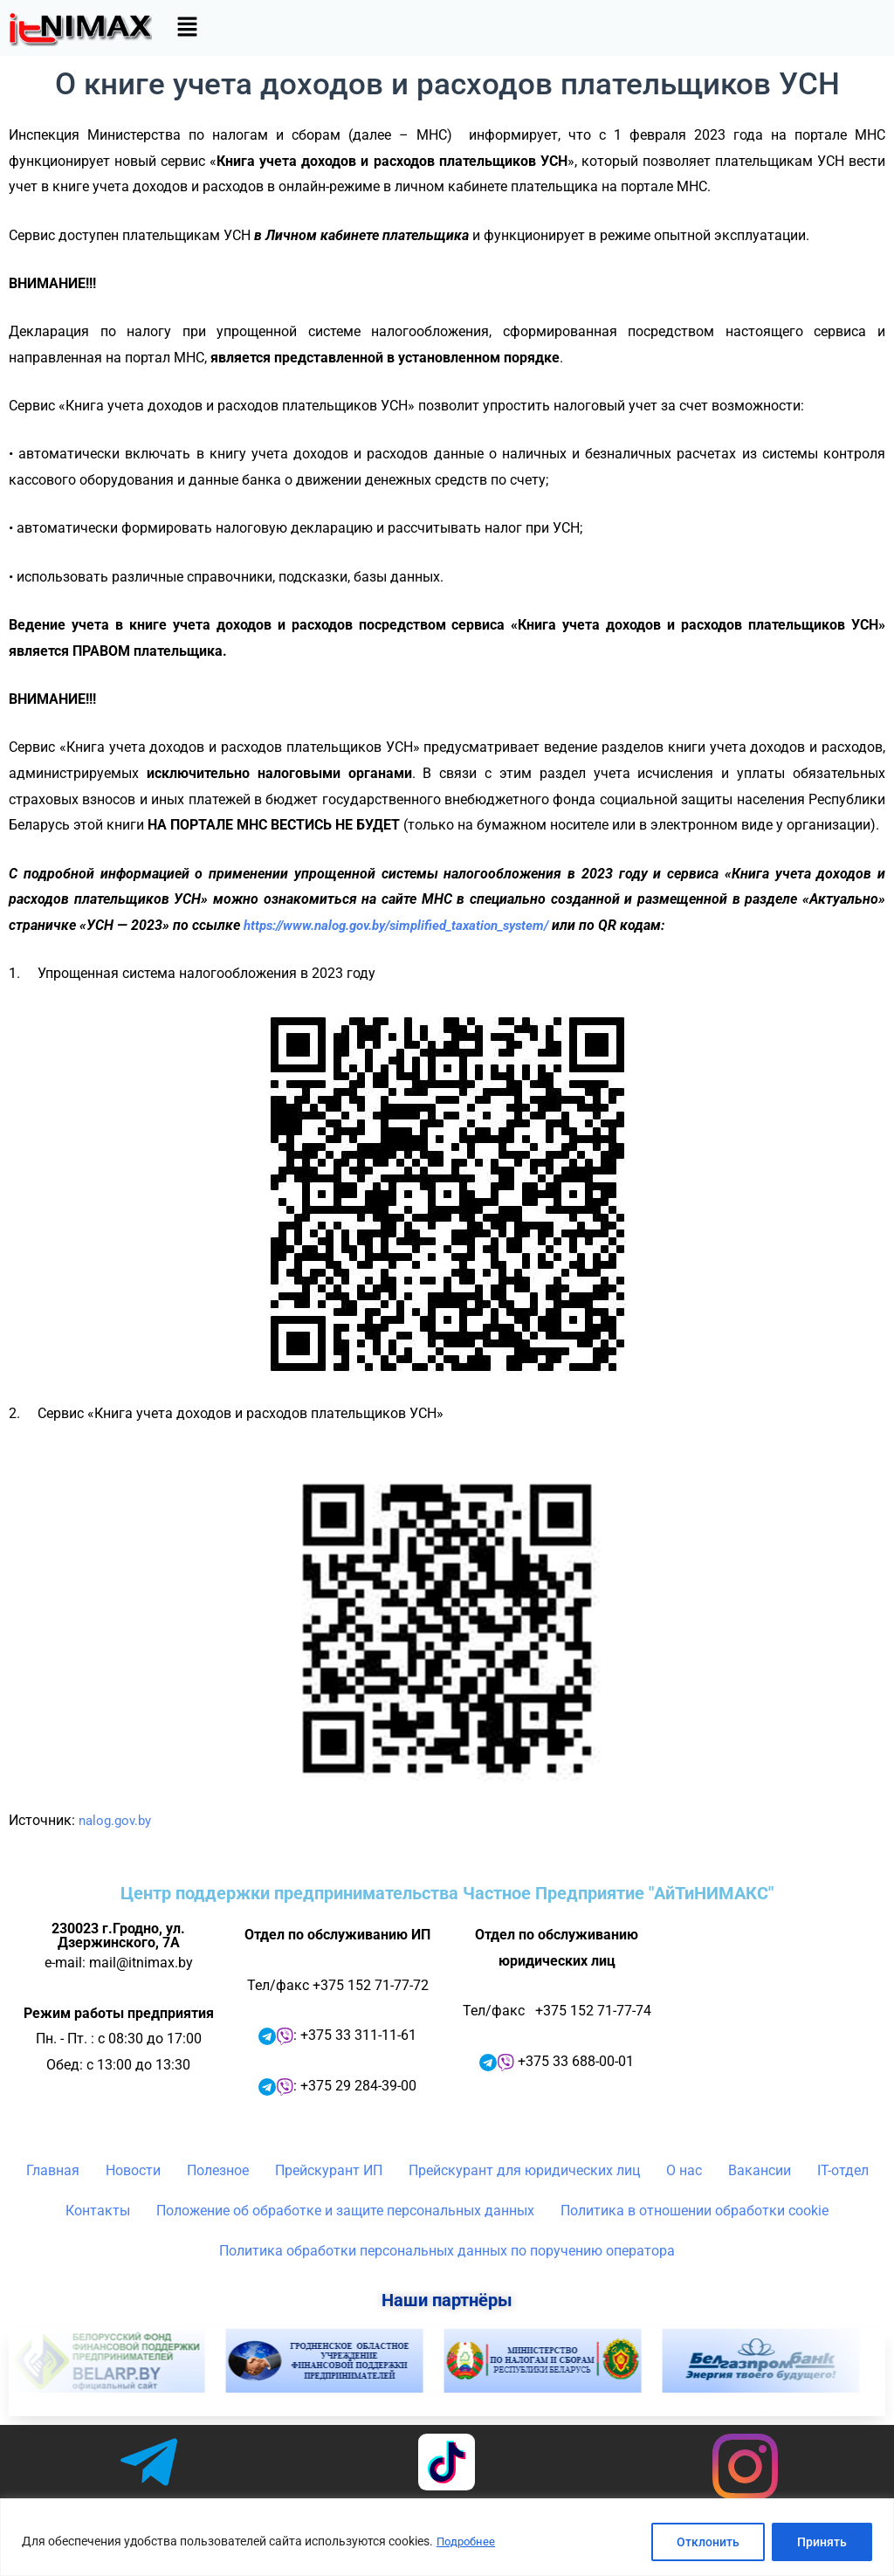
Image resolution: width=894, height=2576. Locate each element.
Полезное (218, 2170)
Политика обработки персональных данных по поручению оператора (447, 2250)
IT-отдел (843, 2170)
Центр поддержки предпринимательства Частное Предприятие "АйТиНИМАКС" (447, 1893)
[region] (447, 2537)
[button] (186, 28)
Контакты (97, 2210)
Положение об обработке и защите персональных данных (345, 2210)
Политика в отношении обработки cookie (694, 2210)
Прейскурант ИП (328, 2170)
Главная (52, 2170)
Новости (133, 2170)
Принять (822, 2542)
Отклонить (708, 2542)
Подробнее (468, 2542)
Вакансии (759, 2170)
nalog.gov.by (118, 1820)
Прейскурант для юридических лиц (524, 2170)
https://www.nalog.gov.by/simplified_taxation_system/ (409, 925)
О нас (684, 2170)
